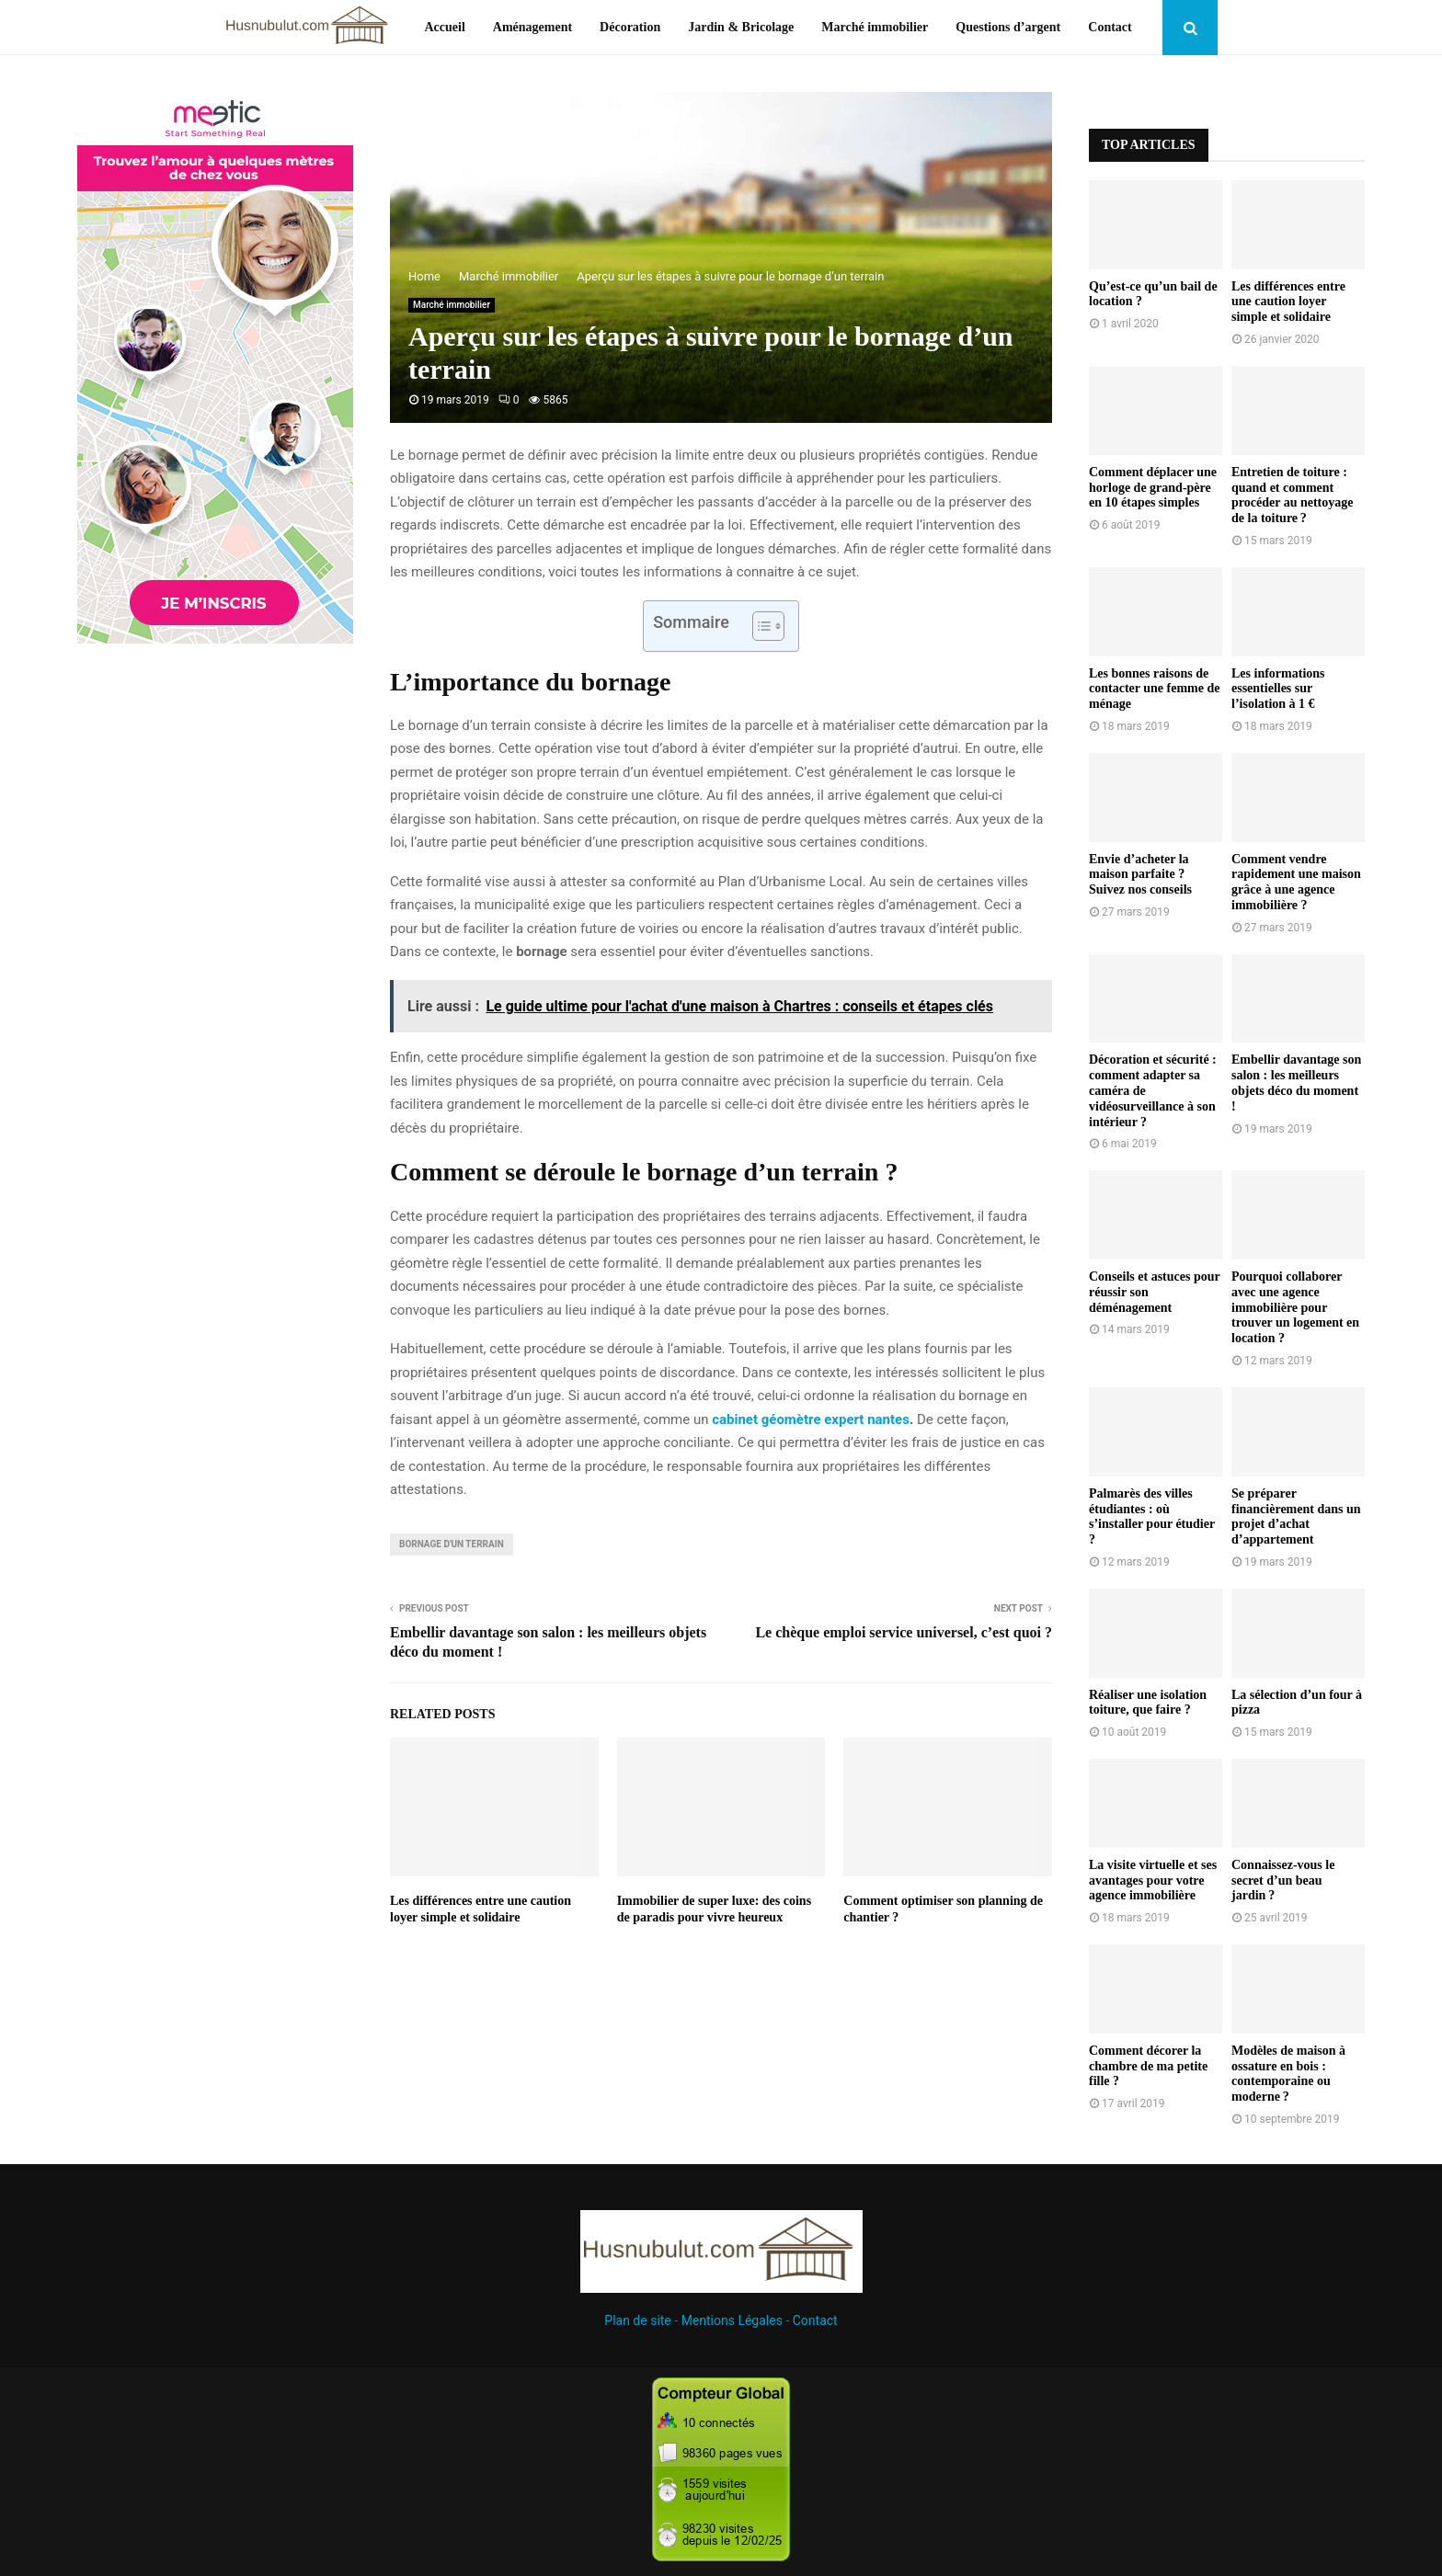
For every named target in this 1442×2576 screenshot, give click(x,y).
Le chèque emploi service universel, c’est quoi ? (903, 1632)
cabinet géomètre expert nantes (811, 1419)
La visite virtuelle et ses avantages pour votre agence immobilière (1153, 1880)
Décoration (630, 27)
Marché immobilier (874, 27)
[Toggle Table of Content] (759, 626)
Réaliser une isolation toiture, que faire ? (1148, 1702)
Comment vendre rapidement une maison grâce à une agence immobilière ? (1296, 882)
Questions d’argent (1008, 27)
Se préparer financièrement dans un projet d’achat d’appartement (1296, 1516)
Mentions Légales (732, 2320)
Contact (1109, 27)
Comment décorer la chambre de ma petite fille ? (1148, 2066)
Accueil (444, 27)
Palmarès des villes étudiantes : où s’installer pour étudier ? (1152, 1516)
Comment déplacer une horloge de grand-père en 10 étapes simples (1153, 487)
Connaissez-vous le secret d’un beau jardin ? (1282, 1880)
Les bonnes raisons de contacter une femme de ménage (1154, 689)
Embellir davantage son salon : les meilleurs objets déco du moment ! (1296, 1082)
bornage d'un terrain (451, 1544)
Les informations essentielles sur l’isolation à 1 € (1278, 689)
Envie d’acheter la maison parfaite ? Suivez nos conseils (1140, 874)
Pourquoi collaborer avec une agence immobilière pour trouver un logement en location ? (1295, 1307)
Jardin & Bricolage (741, 27)
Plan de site (637, 2320)
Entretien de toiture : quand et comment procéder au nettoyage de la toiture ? (1292, 495)
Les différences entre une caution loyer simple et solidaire (1288, 302)
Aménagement (532, 27)
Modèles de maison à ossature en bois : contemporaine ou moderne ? (1288, 2073)
